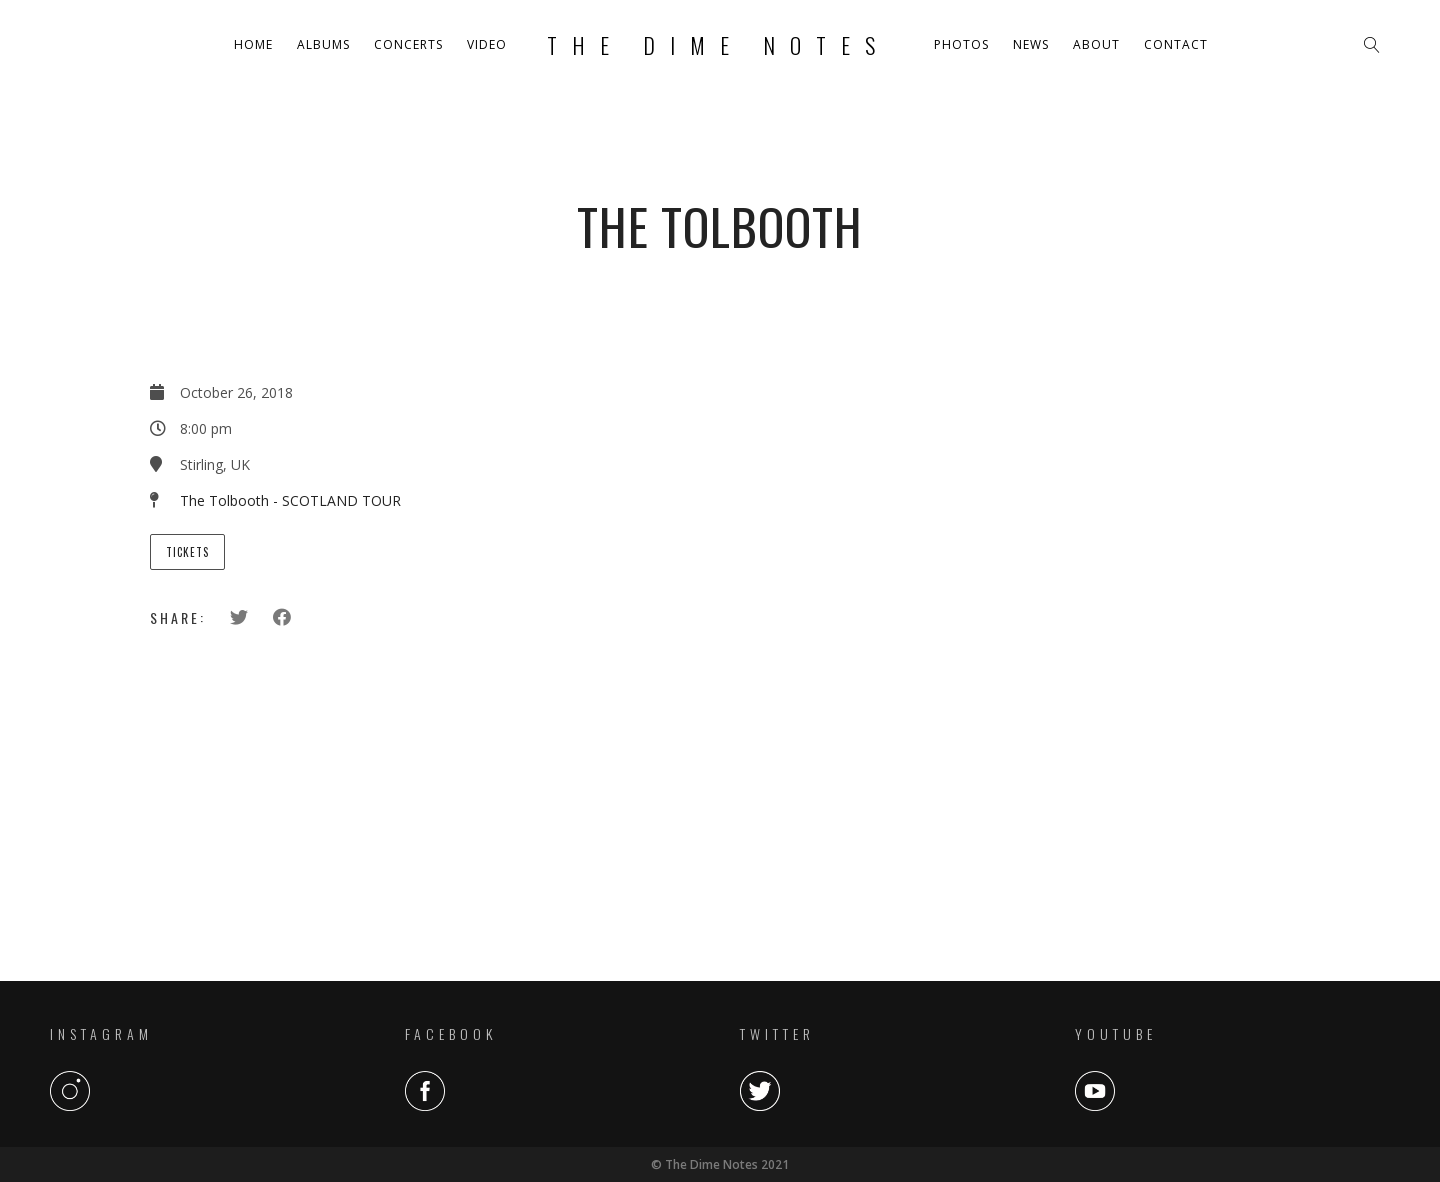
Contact (1176, 44)
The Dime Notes (718, 45)
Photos (961, 44)
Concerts (408, 44)
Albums (323, 44)
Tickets (187, 552)
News (1031, 44)
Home (253, 44)
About (1096, 44)
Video (487, 44)
